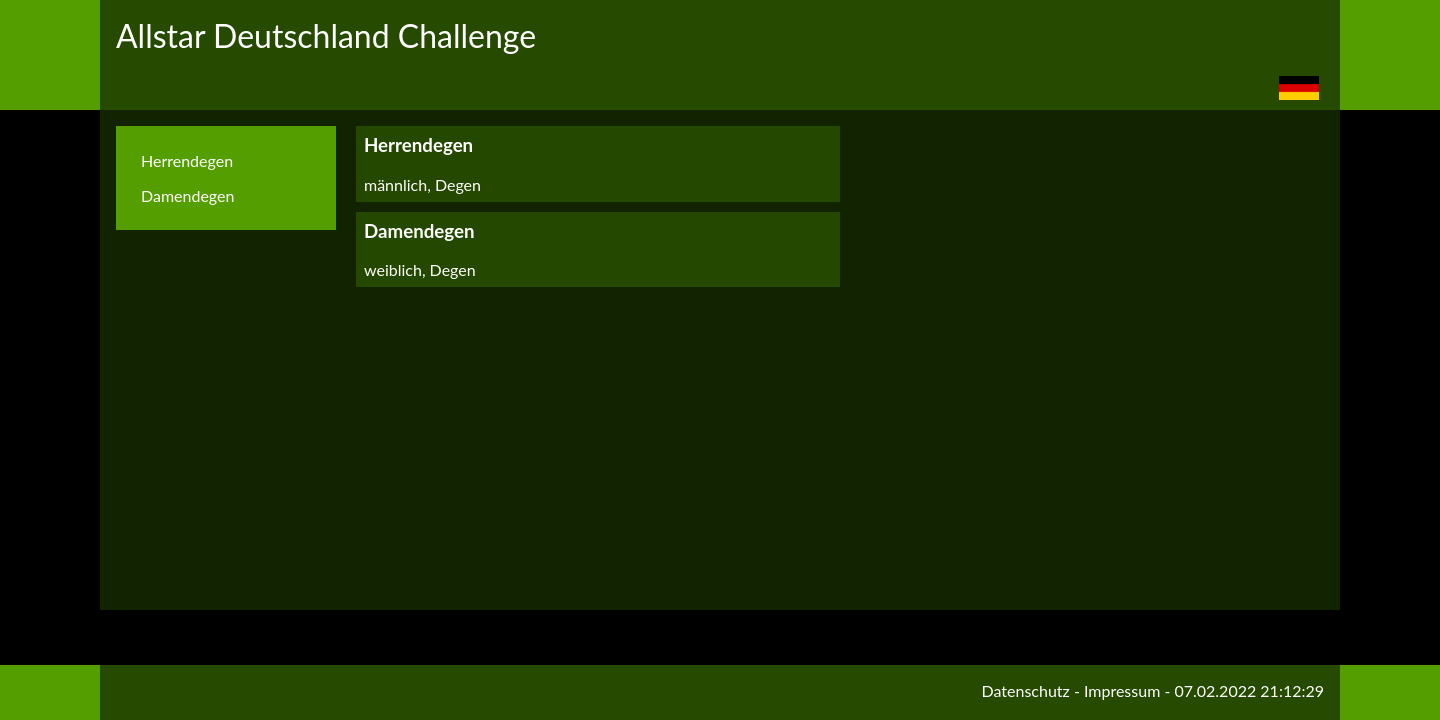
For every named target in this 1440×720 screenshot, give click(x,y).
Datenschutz (1026, 690)
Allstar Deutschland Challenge (326, 35)
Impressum (1122, 690)
